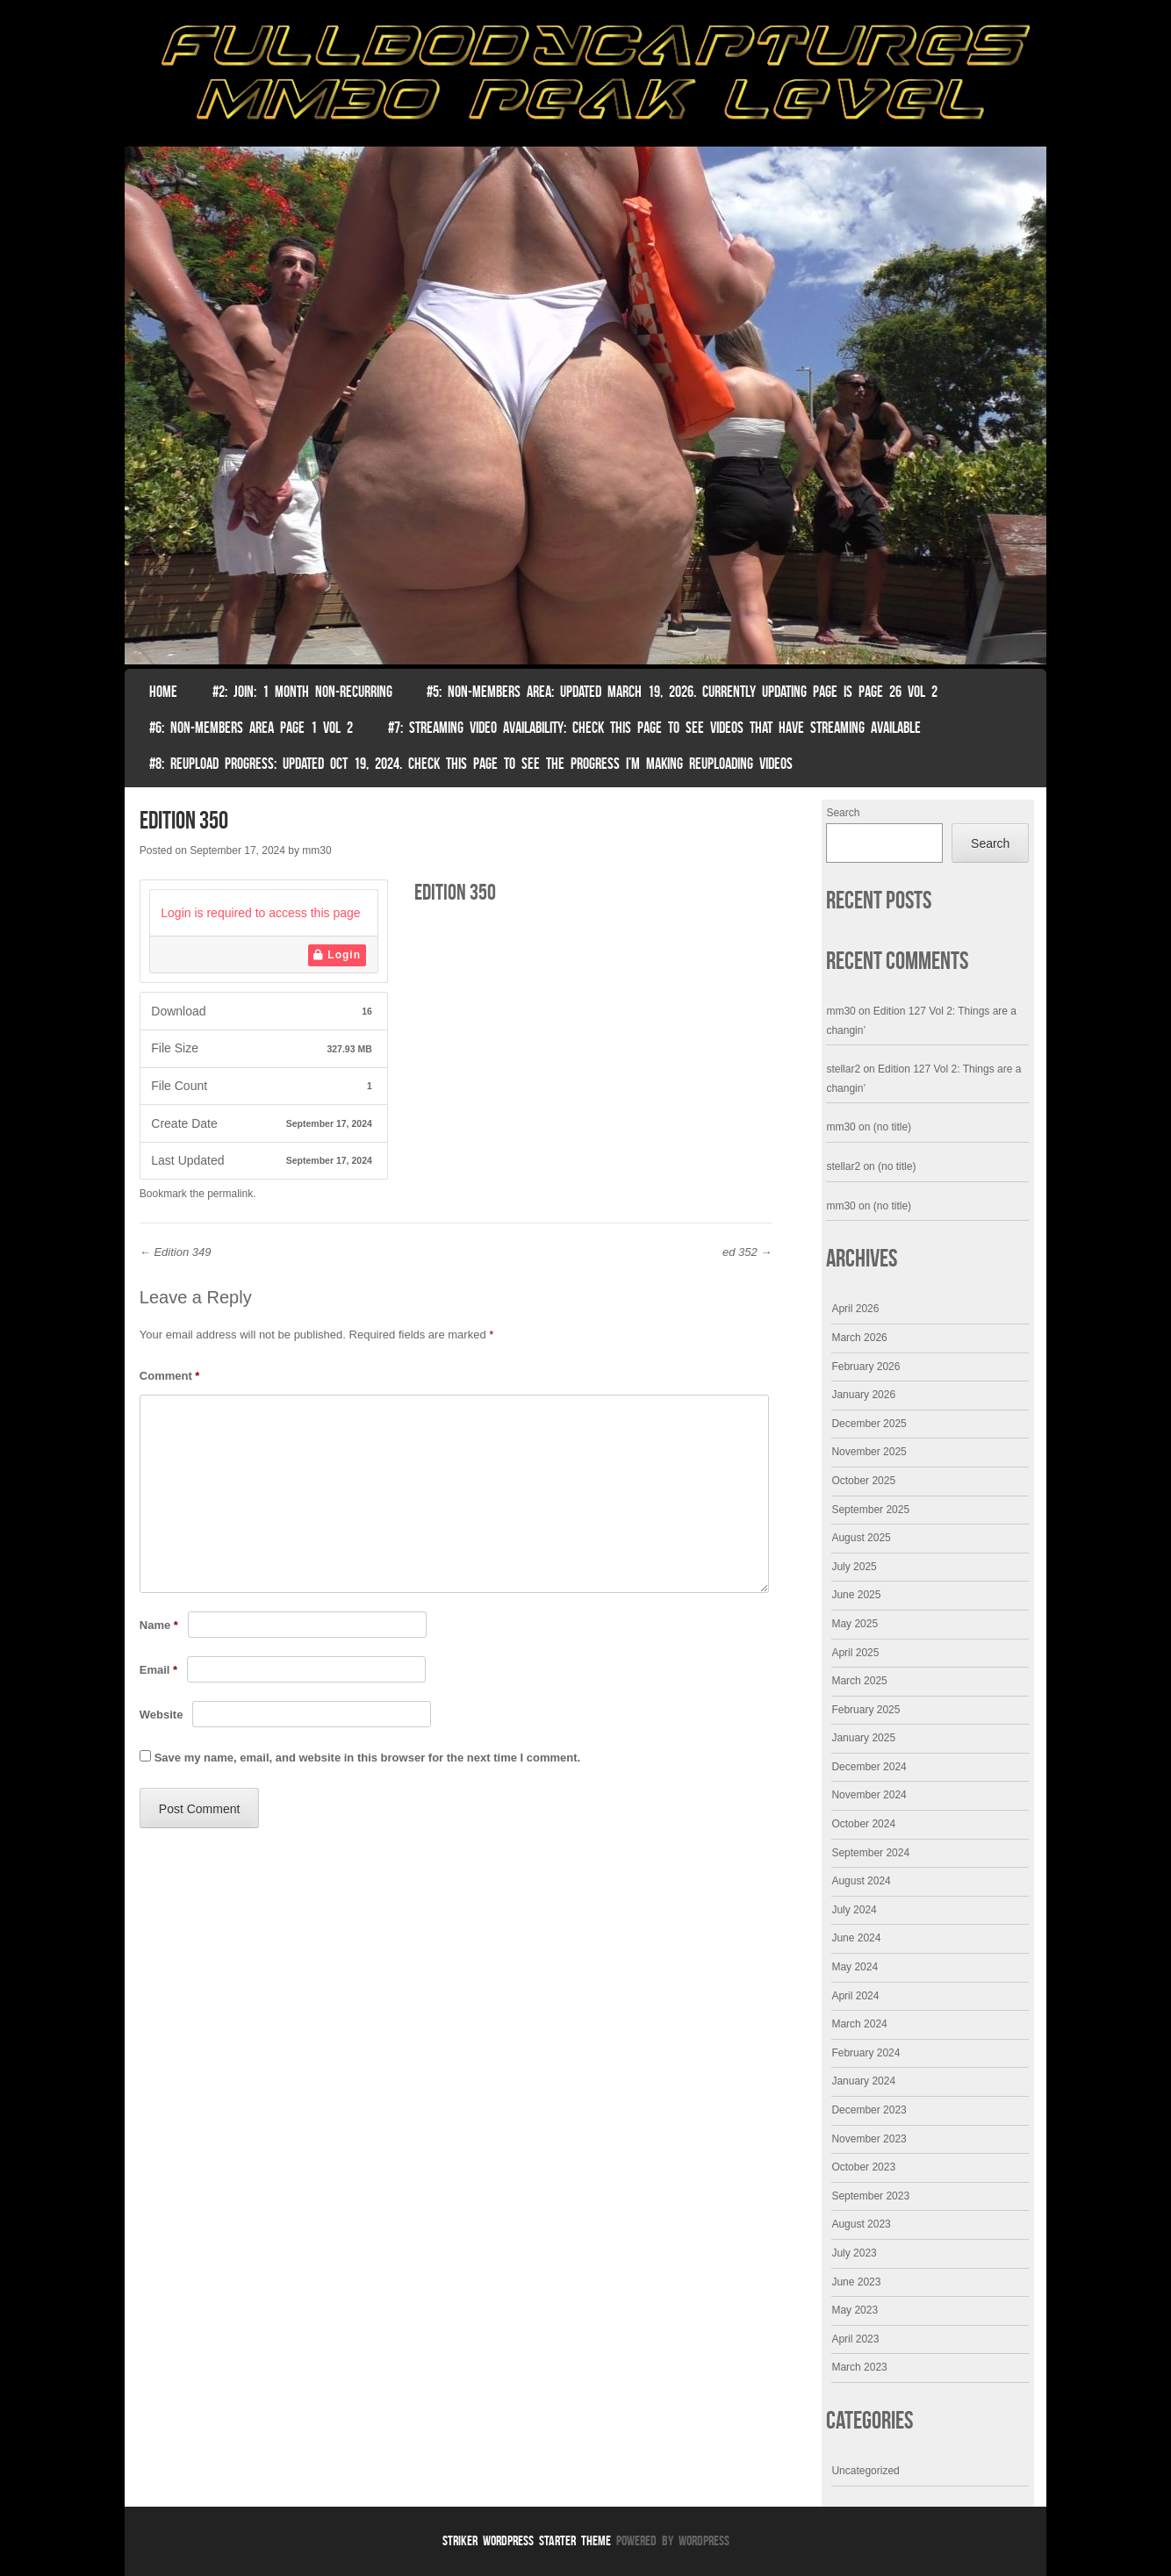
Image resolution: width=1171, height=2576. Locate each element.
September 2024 (870, 1853)
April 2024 (855, 1996)
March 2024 (859, 2024)
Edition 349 (176, 1252)
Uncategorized (865, 2471)
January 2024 (863, 2081)
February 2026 (865, 1366)
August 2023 (860, 2224)
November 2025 (868, 1452)
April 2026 (855, 1308)
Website (161, 1714)
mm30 (316, 850)
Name (159, 1625)
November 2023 (868, 2139)
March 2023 (859, 2367)
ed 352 (747, 1252)
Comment (170, 1375)
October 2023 (863, 2167)
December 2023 (868, 2110)
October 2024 (863, 1824)
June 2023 (855, 2282)
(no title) (892, 1127)
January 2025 (863, 1738)
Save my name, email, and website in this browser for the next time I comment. (367, 1757)
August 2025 (860, 1538)
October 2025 (863, 1481)
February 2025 (865, 1710)
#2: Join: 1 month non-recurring (302, 691)
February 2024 (865, 2053)
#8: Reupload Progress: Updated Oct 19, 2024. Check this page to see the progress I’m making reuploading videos (471, 763)
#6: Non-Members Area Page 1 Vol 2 (251, 727)
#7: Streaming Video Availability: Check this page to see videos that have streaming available (654, 727)
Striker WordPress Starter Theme (526, 2540)
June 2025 (855, 1595)
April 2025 (855, 1653)
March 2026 (859, 1337)
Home (163, 691)
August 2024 (860, 1881)
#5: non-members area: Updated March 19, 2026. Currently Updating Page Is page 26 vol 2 (682, 691)
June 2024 (855, 1938)
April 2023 (855, 2339)
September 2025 (870, 1509)
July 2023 (853, 2253)
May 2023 (854, 2310)
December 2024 (868, 1767)
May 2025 (854, 1624)
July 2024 (853, 1910)
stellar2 (843, 1069)
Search (842, 813)
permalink (230, 1194)
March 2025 (859, 1681)
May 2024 (854, 1967)
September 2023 (870, 2196)
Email (158, 1669)
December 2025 (868, 1423)
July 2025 (853, 1567)
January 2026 (863, 1394)
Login (337, 955)
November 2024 (868, 1795)
